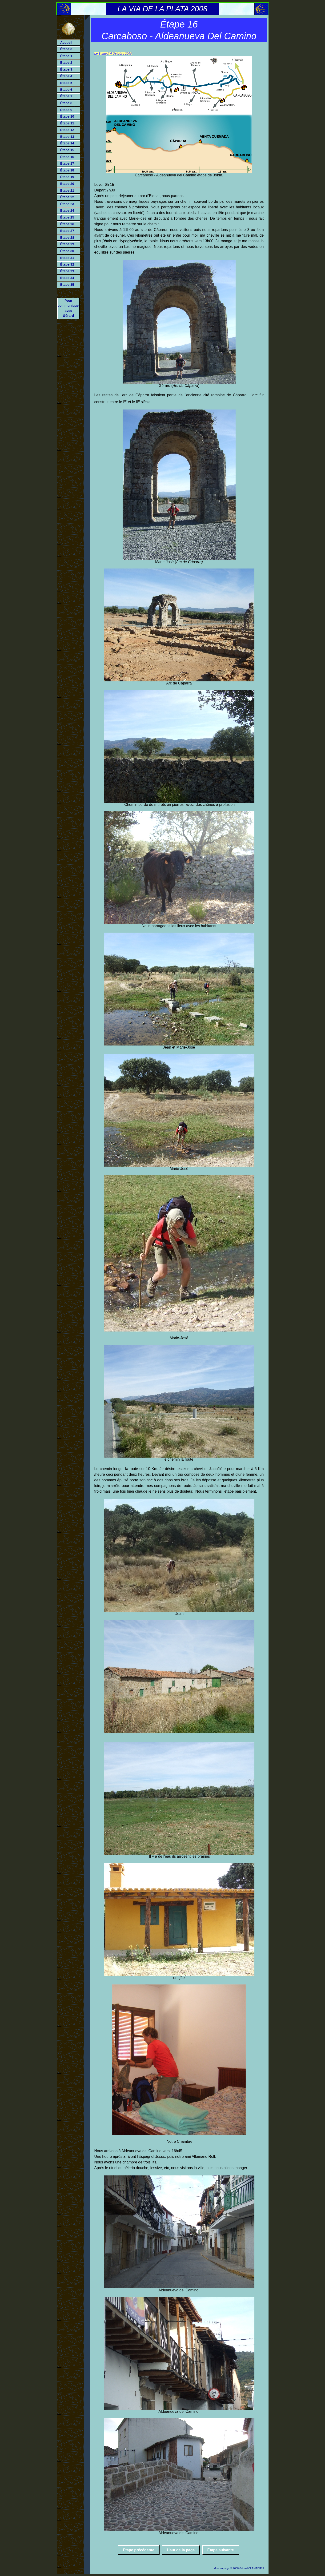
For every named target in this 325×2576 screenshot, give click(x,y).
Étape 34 (67, 278)
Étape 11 (67, 123)
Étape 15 (67, 150)
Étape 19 (67, 177)
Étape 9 (66, 110)
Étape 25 (67, 217)
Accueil (66, 42)
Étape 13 (67, 137)
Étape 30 (67, 251)
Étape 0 (66, 49)
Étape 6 (66, 89)
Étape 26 (67, 224)
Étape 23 (67, 204)
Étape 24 (67, 210)
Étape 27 (67, 231)
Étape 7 (66, 96)
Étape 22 (67, 197)
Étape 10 (67, 116)
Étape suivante (220, 2550)
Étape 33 (67, 271)
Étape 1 (66, 56)
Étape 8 (66, 103)
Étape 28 (67, 237)
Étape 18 (67, 170)
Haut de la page (181, 2550)
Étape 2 (66, 62)
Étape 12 (67, 130)
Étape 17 (67, 163)
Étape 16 (67, 157)
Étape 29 (67, 244)
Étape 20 (67, 184)
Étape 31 (67, 258)
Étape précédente (138, 2550)
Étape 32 (67, 264)
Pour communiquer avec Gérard (69, 308)
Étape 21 (67, 190)
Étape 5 (66, 83)
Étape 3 (66, 69)
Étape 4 (66, 76)
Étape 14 (67, 143)
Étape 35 (67, 284)
